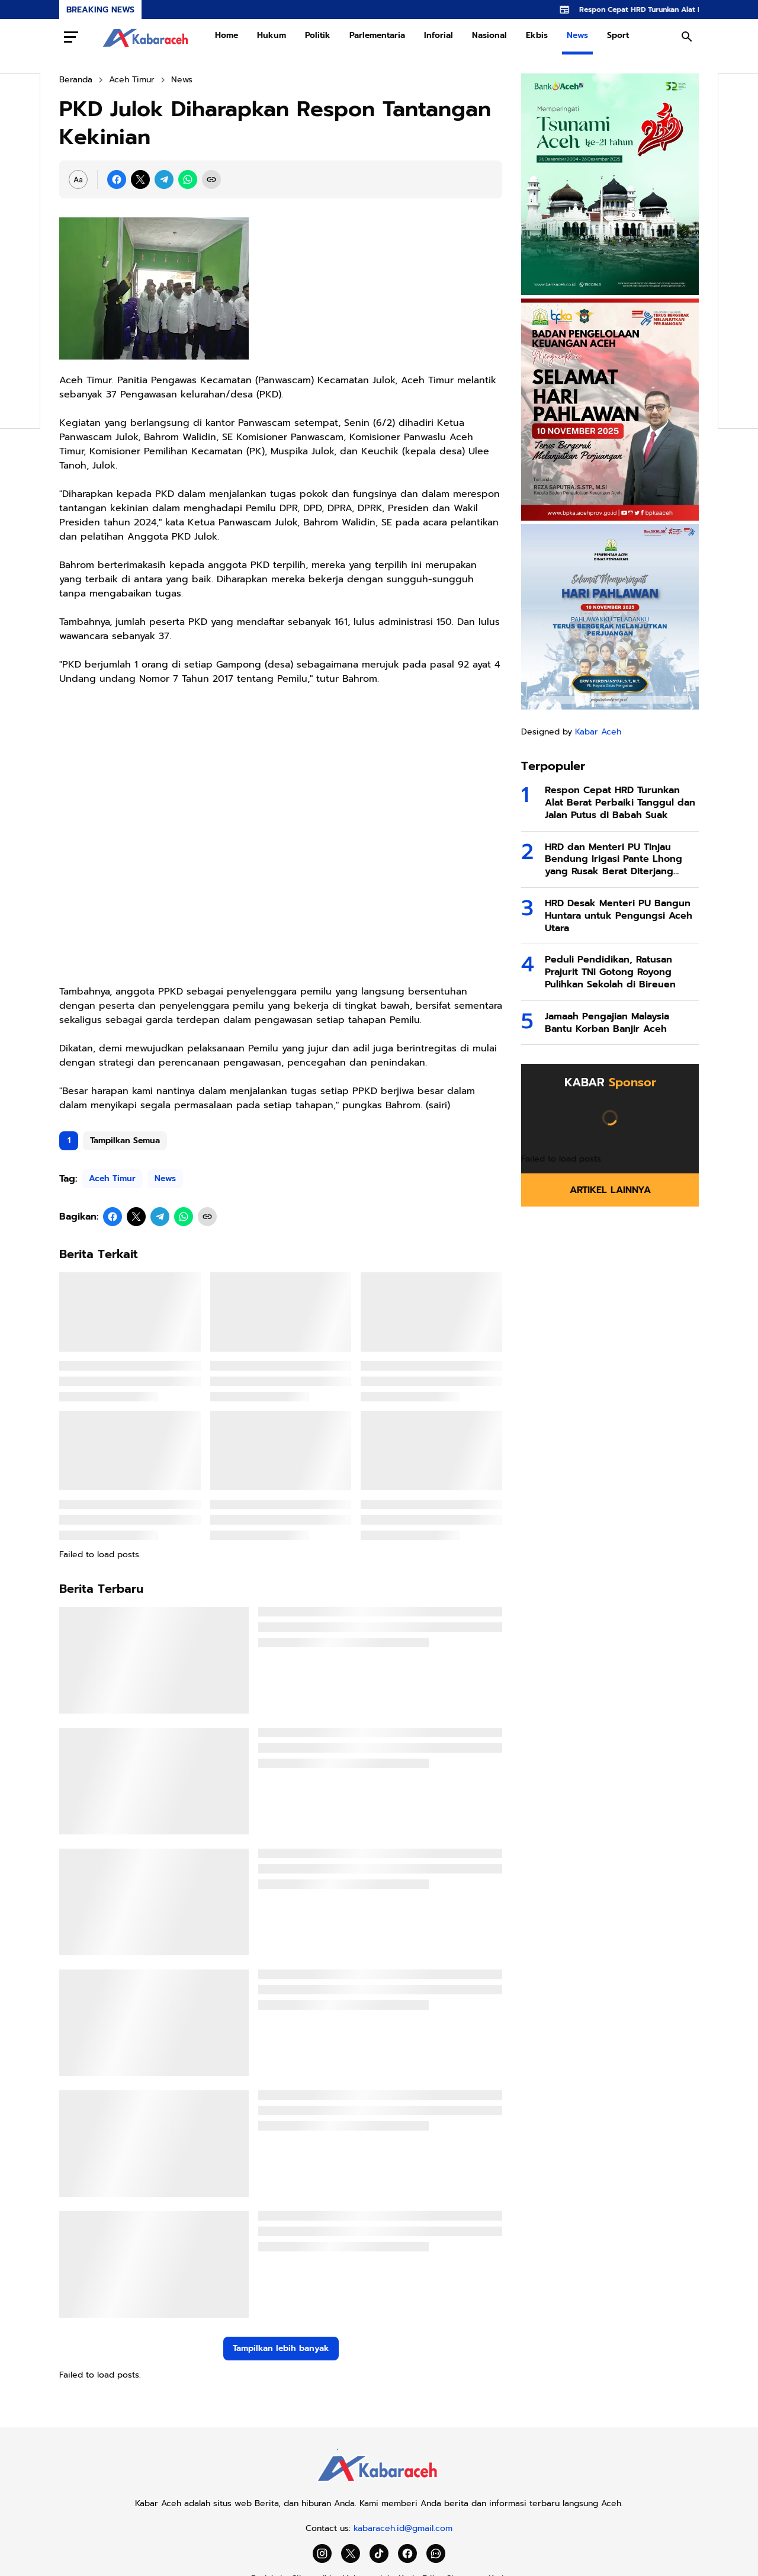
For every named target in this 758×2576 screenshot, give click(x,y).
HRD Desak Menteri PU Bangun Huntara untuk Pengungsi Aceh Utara (618, 915)
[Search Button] (687, 37)
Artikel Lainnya (610, 1190)
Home (226, 35)
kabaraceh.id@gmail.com (403, 2528)
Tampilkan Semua (125, 1140)
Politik (317, 35)
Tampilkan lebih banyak (281, 2348)
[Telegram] (164, 179)
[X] (140, 179)
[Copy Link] (211, 179)
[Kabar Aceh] (379, 2485)
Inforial (438, 35)
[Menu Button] (71, 37)
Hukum (271, 35)
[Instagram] (322, 2553)
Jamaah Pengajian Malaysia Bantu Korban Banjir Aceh (607, 1022)
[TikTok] (379, 2553)
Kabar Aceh (598, 732)
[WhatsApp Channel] (435, 2553)
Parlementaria (377, 35)
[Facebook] (116, 179)
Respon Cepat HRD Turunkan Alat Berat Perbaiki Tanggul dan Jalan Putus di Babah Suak (620, 802)
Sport (618, 35)
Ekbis (537, 35)
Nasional (489, 35)
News (577, 35)
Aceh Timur (112, 1178)
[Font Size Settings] (78, 179)
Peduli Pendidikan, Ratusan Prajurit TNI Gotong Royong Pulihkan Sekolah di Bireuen (610, 972)
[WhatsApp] (187, 179)
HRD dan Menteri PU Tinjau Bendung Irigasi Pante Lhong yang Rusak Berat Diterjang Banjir (613, 859)
